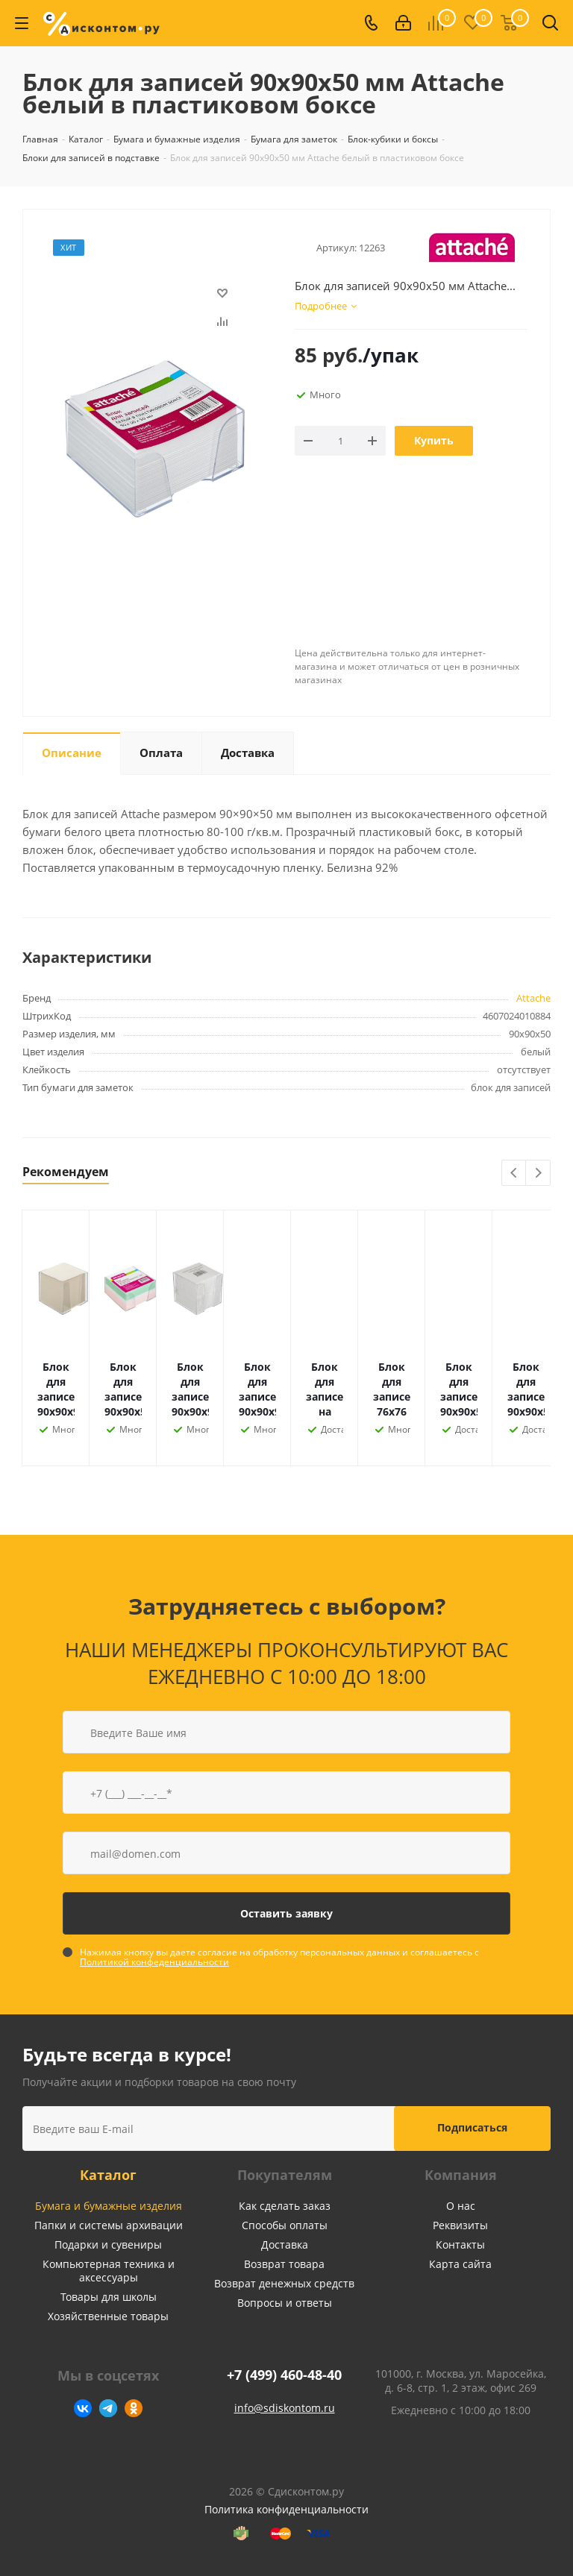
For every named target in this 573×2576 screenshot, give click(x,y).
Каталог (108, 2175)
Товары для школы (108, 2297)
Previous (514, 1173)
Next (538, 1173)
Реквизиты (460, 2225)
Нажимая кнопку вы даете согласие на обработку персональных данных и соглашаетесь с (279, 1957)
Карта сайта (460, 2264)
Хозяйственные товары (108, 2316)
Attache (533, 998)
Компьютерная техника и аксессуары (109, 2270)
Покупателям (284, 2175)
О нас (460, 2206)
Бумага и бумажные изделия (108, 2206)
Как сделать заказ (285, 2206)
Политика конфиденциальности (286, 2509)
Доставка (284, 2244)
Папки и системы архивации (108, 2225)
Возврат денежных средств (284, 2283)
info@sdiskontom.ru (284, 2408)
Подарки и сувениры (108, 2244)
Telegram (108, 2408)
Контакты (460, 2244)
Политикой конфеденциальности (154, 1961)
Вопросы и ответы (284, 2303)
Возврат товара (284, 2264)
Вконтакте (83, 2408)
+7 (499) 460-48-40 (284, 2375)
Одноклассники (134, 2408)
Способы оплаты (285, 2225)
